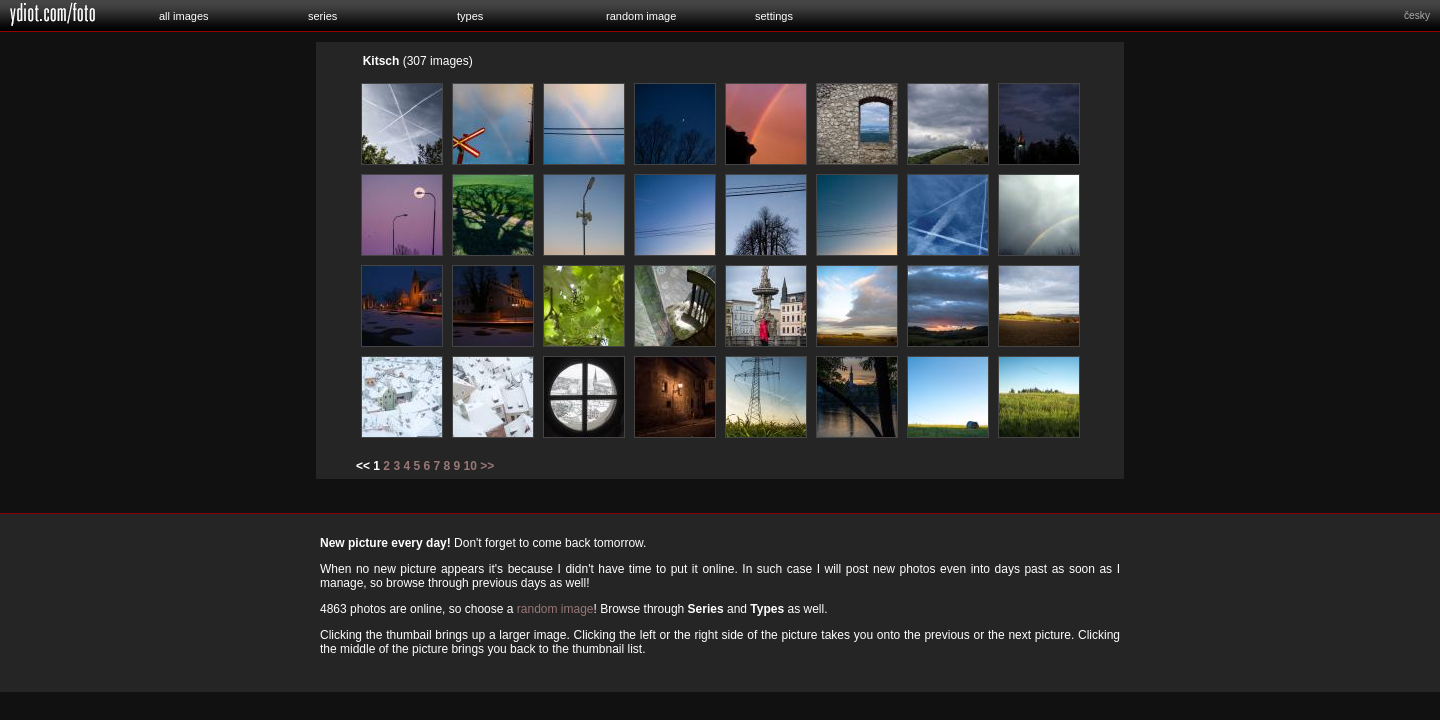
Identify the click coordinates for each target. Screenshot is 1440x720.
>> (487, 466)
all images (184, 16)
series (322, 16)
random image (641, 16)
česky (1417, 15)
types (470, 16)
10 (470, 466)
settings (774, 16)
